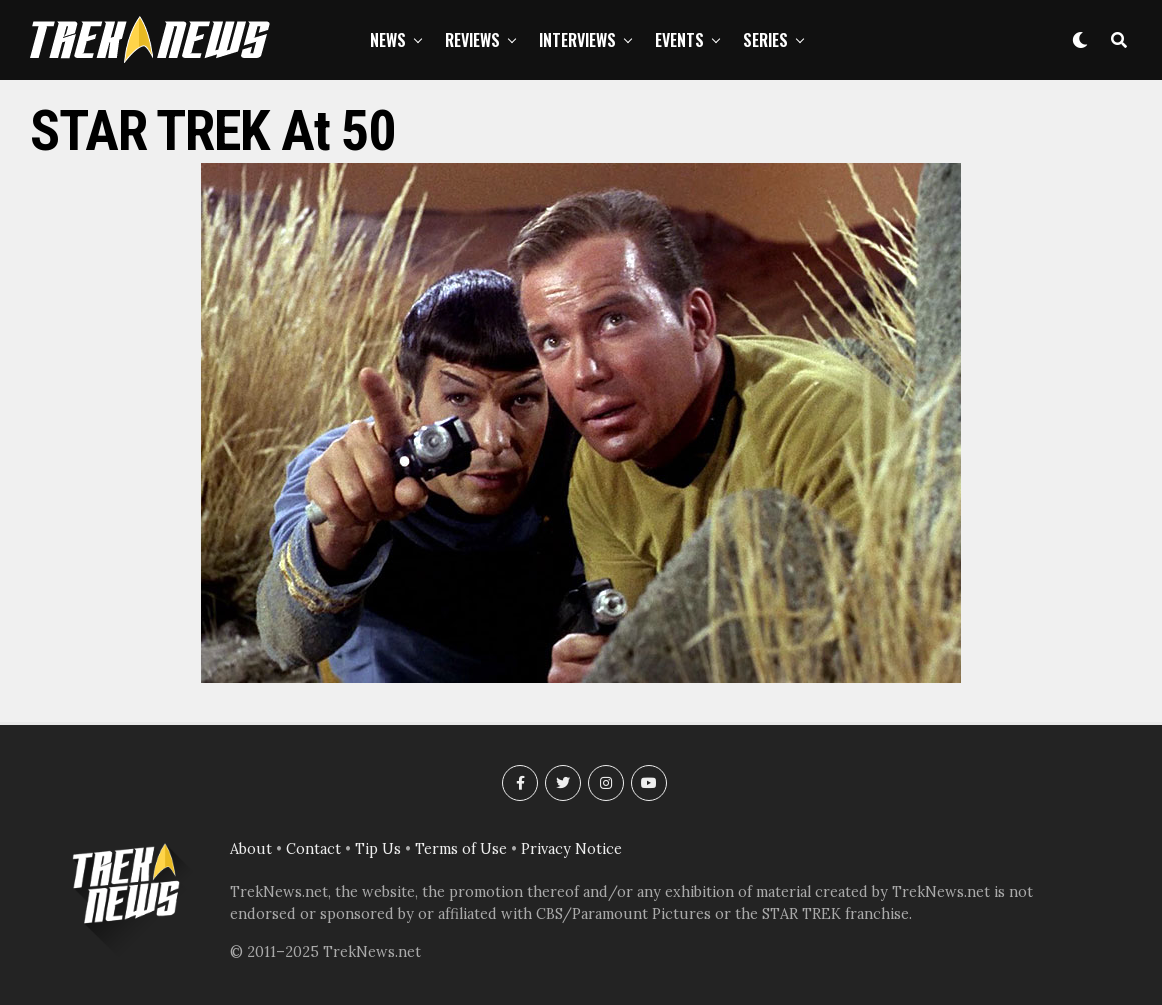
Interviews (577, 40)
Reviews (472, 40)
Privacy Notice (571, 849)
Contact (313, 849)
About (251, 849)
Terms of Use (461, 849)
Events (679, 40)
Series (765, 40)
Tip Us (378, 849)
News (388, 40)
